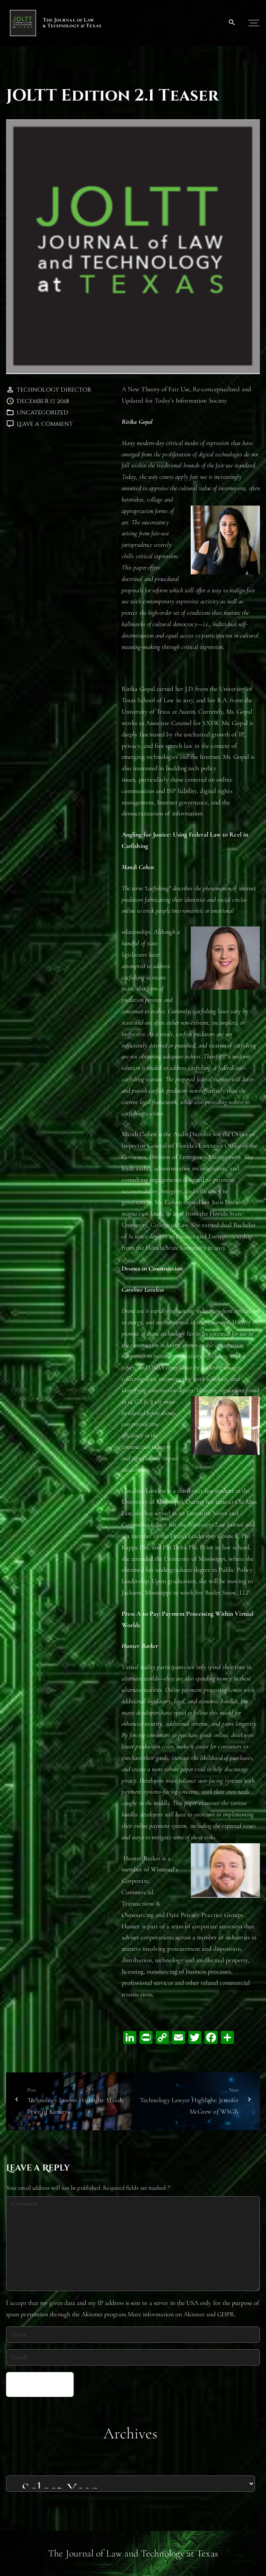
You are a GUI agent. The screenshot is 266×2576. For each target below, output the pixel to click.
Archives (130, 2433)
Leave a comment (45, 424)
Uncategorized (42, 412)
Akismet (91, 2314)
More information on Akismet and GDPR (181, 2314)
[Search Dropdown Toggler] (232, 23)
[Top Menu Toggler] (254, 23)
